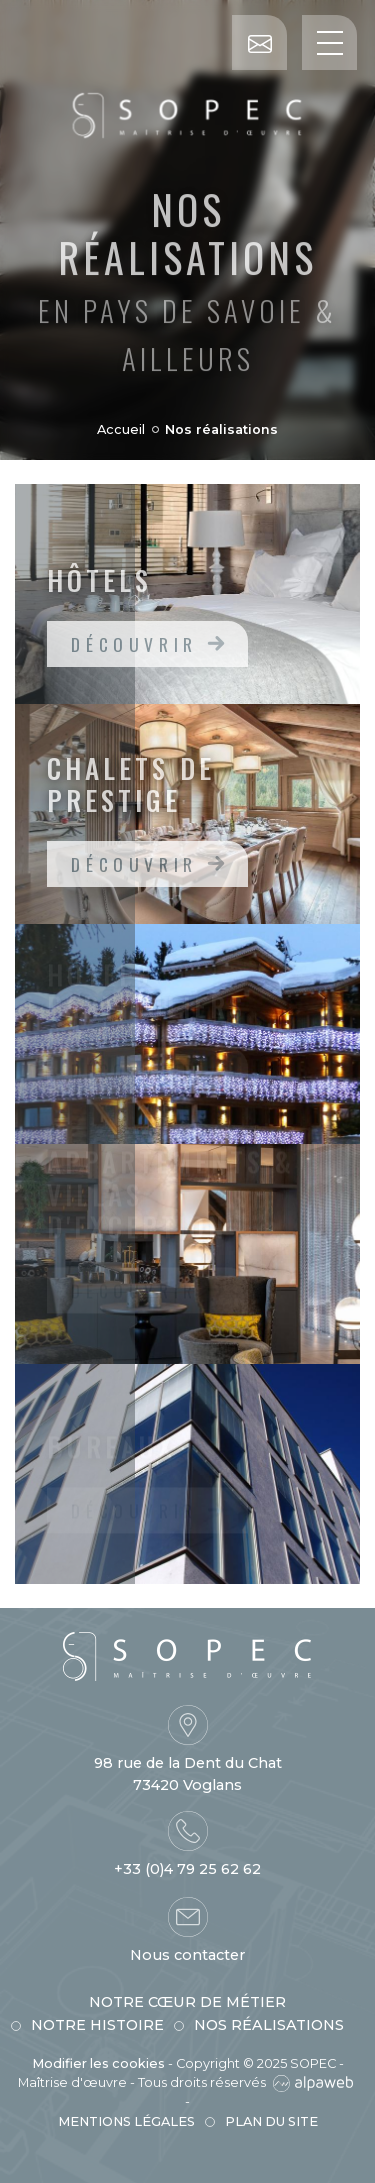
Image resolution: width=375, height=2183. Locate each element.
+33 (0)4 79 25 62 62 (187, 1869)
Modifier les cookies (98, 2063)
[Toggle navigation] (329, 42)
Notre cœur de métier (187, 2002)
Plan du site (271, 2121)
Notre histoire (97, 2025)
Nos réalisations (269, 2025)
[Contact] (259, 42)
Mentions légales (126, 2121)
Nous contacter (187, 1955)
